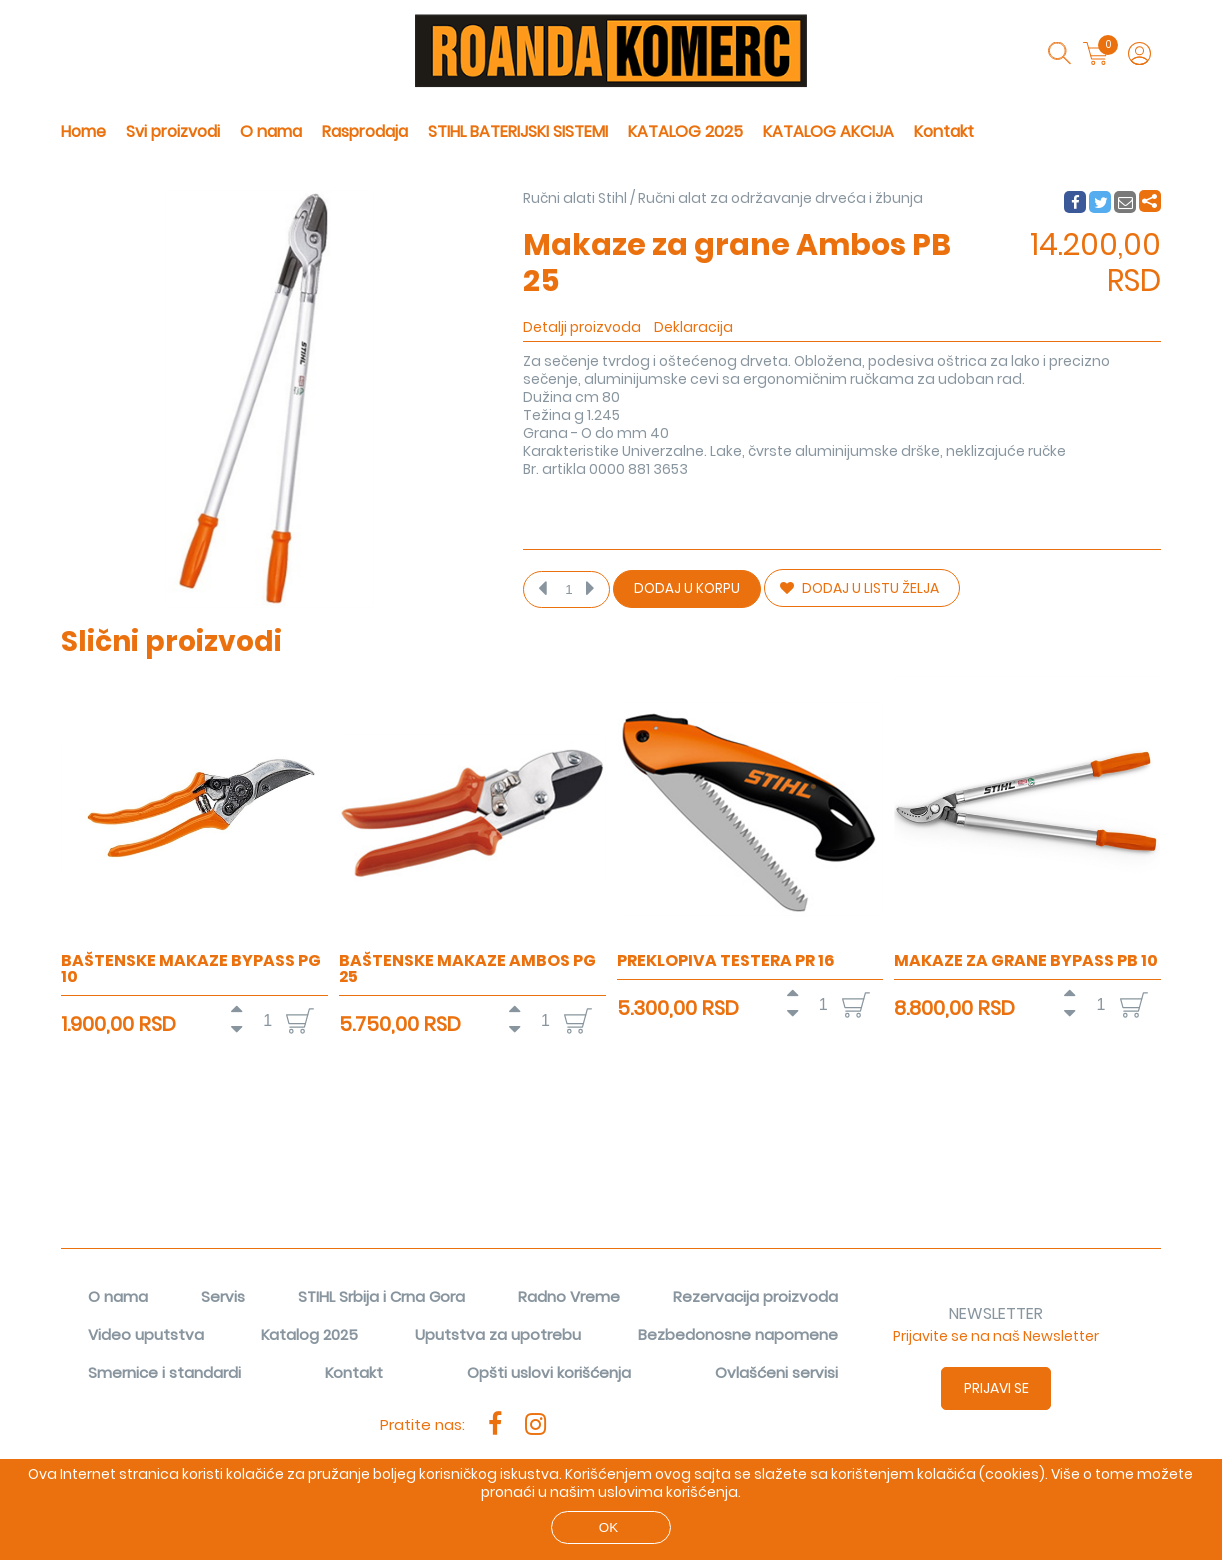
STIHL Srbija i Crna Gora (381, 1296)
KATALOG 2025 (685, 131)
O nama (271, 131)
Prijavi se (996, 1388)
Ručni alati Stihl (575, 198)
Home (83, 131)
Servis (223, 1296)
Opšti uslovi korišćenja (549, 1372)
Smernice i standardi (164, 1372)
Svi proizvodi (173, 131)
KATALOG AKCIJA (828, 131)
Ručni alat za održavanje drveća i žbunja (780, 198)
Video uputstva (146, 1334)
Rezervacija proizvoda (755, 1296)
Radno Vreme (569, 1296)
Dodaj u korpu (687, 588)
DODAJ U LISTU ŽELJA (859, 588)
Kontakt (944, 131)
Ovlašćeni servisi (776, 1372)
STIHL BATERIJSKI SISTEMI (518, 131)
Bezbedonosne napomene (738, 1334)
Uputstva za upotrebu (498, 1334)
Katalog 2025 (309, 1334)
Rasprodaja (365, 131)
